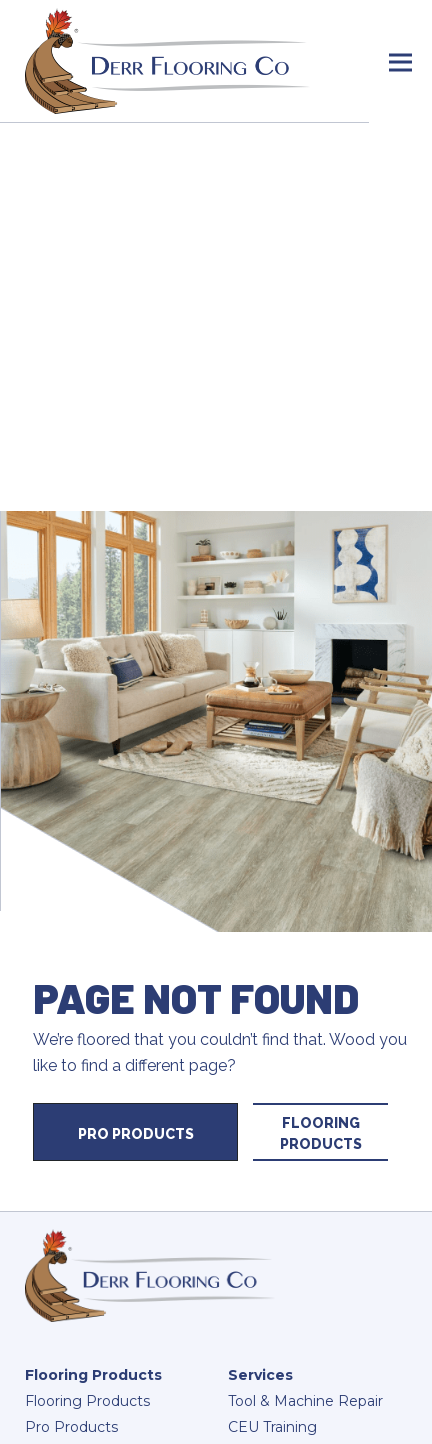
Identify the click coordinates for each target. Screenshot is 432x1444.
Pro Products (136, 1134)
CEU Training (272, 1427)
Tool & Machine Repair (305, 1401)
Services (260, 1375)
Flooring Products (321, 1133)
